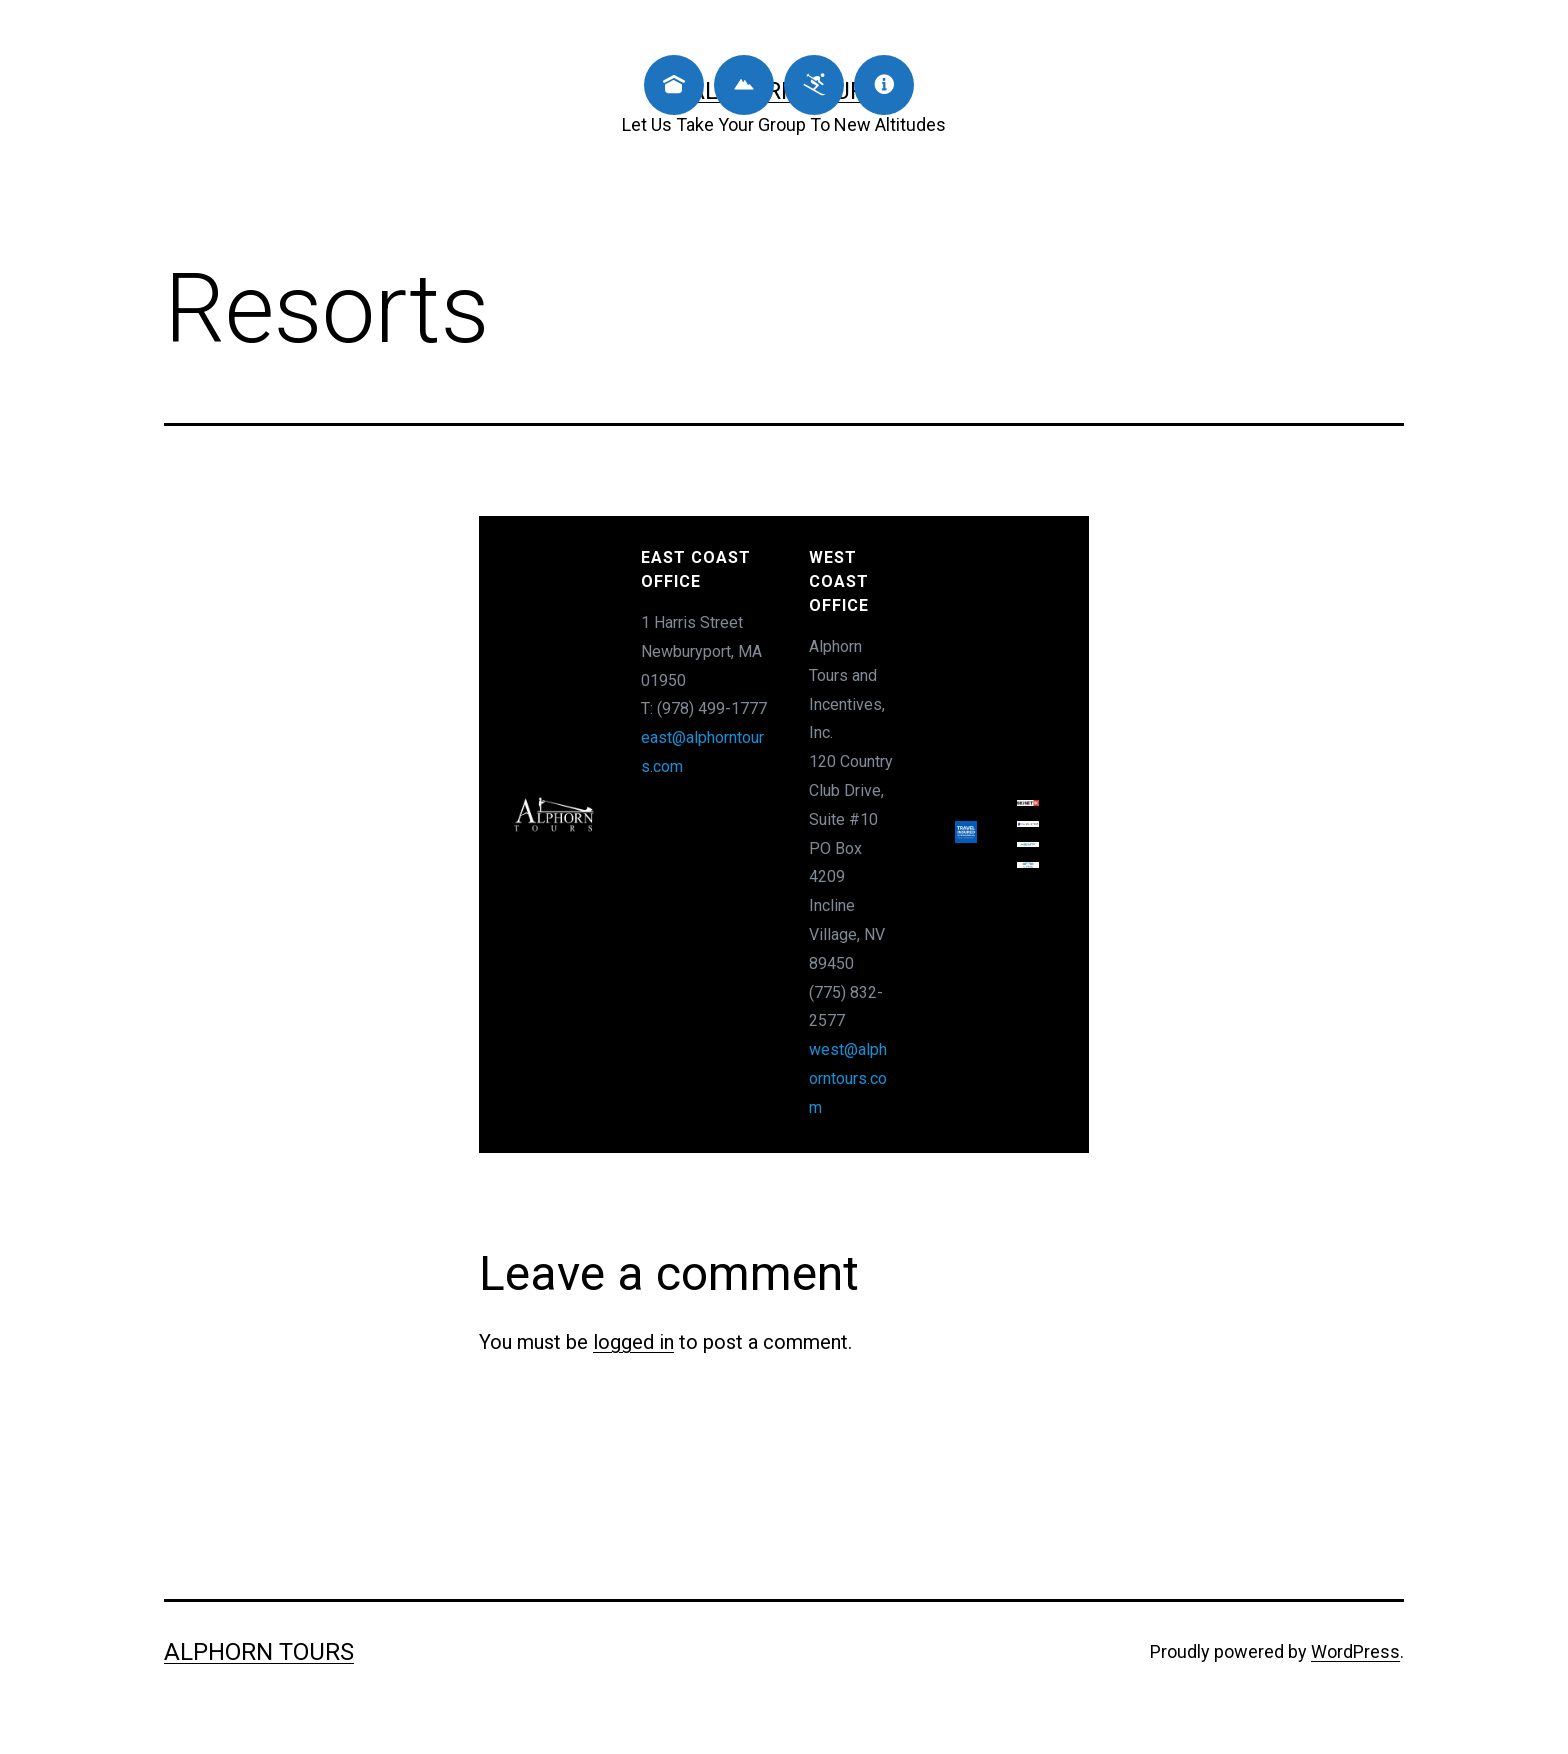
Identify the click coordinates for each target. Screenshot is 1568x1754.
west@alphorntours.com (848, 1078)
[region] (784, 834)
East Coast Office (696, 569)
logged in (633, 1342)
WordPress (1355, 1651)
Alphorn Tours (259, 1652)
